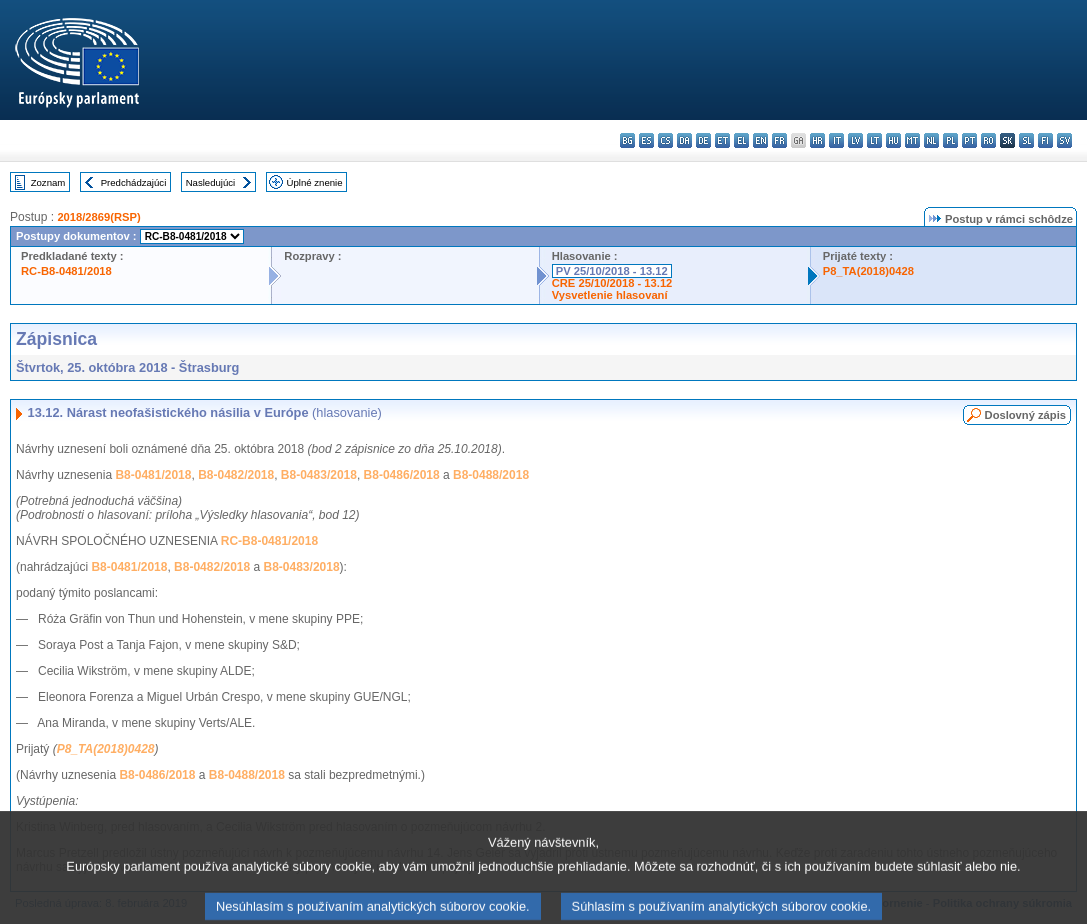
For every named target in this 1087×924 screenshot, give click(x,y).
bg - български (627, 140)
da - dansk (684, 140)
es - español (646, 140)
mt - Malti (912, 140)
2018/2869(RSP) (98, 217)
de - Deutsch (703, 140)
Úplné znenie (315, 182)
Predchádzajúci (134, 182)
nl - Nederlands (931, 140)
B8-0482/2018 (236, 475)
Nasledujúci (211, 182)
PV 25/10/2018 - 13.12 (612, 271)
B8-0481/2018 (153, 475)
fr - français (779, 140)
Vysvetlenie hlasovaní (610, 295)
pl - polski (950, 140)
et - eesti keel (722, 140)
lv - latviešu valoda (855, 140)
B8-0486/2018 (402, 475)
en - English (760, 140)
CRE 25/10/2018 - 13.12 (612, 283)
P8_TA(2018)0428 (868, 271)
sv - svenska (1064, 140)
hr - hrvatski (817, 140)
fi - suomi (1045, 140)
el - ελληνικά (741, 140)
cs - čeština (665, 140)
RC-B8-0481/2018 (66, 271)
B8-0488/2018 (491, 475)
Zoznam (48, 182)
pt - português (969, 140)
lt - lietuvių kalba (874, 140)
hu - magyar (893, 140)
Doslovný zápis (1025, 415)
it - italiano (836, 140)
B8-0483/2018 (319, 475)
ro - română (988, 140)
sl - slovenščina (1026, 140)
